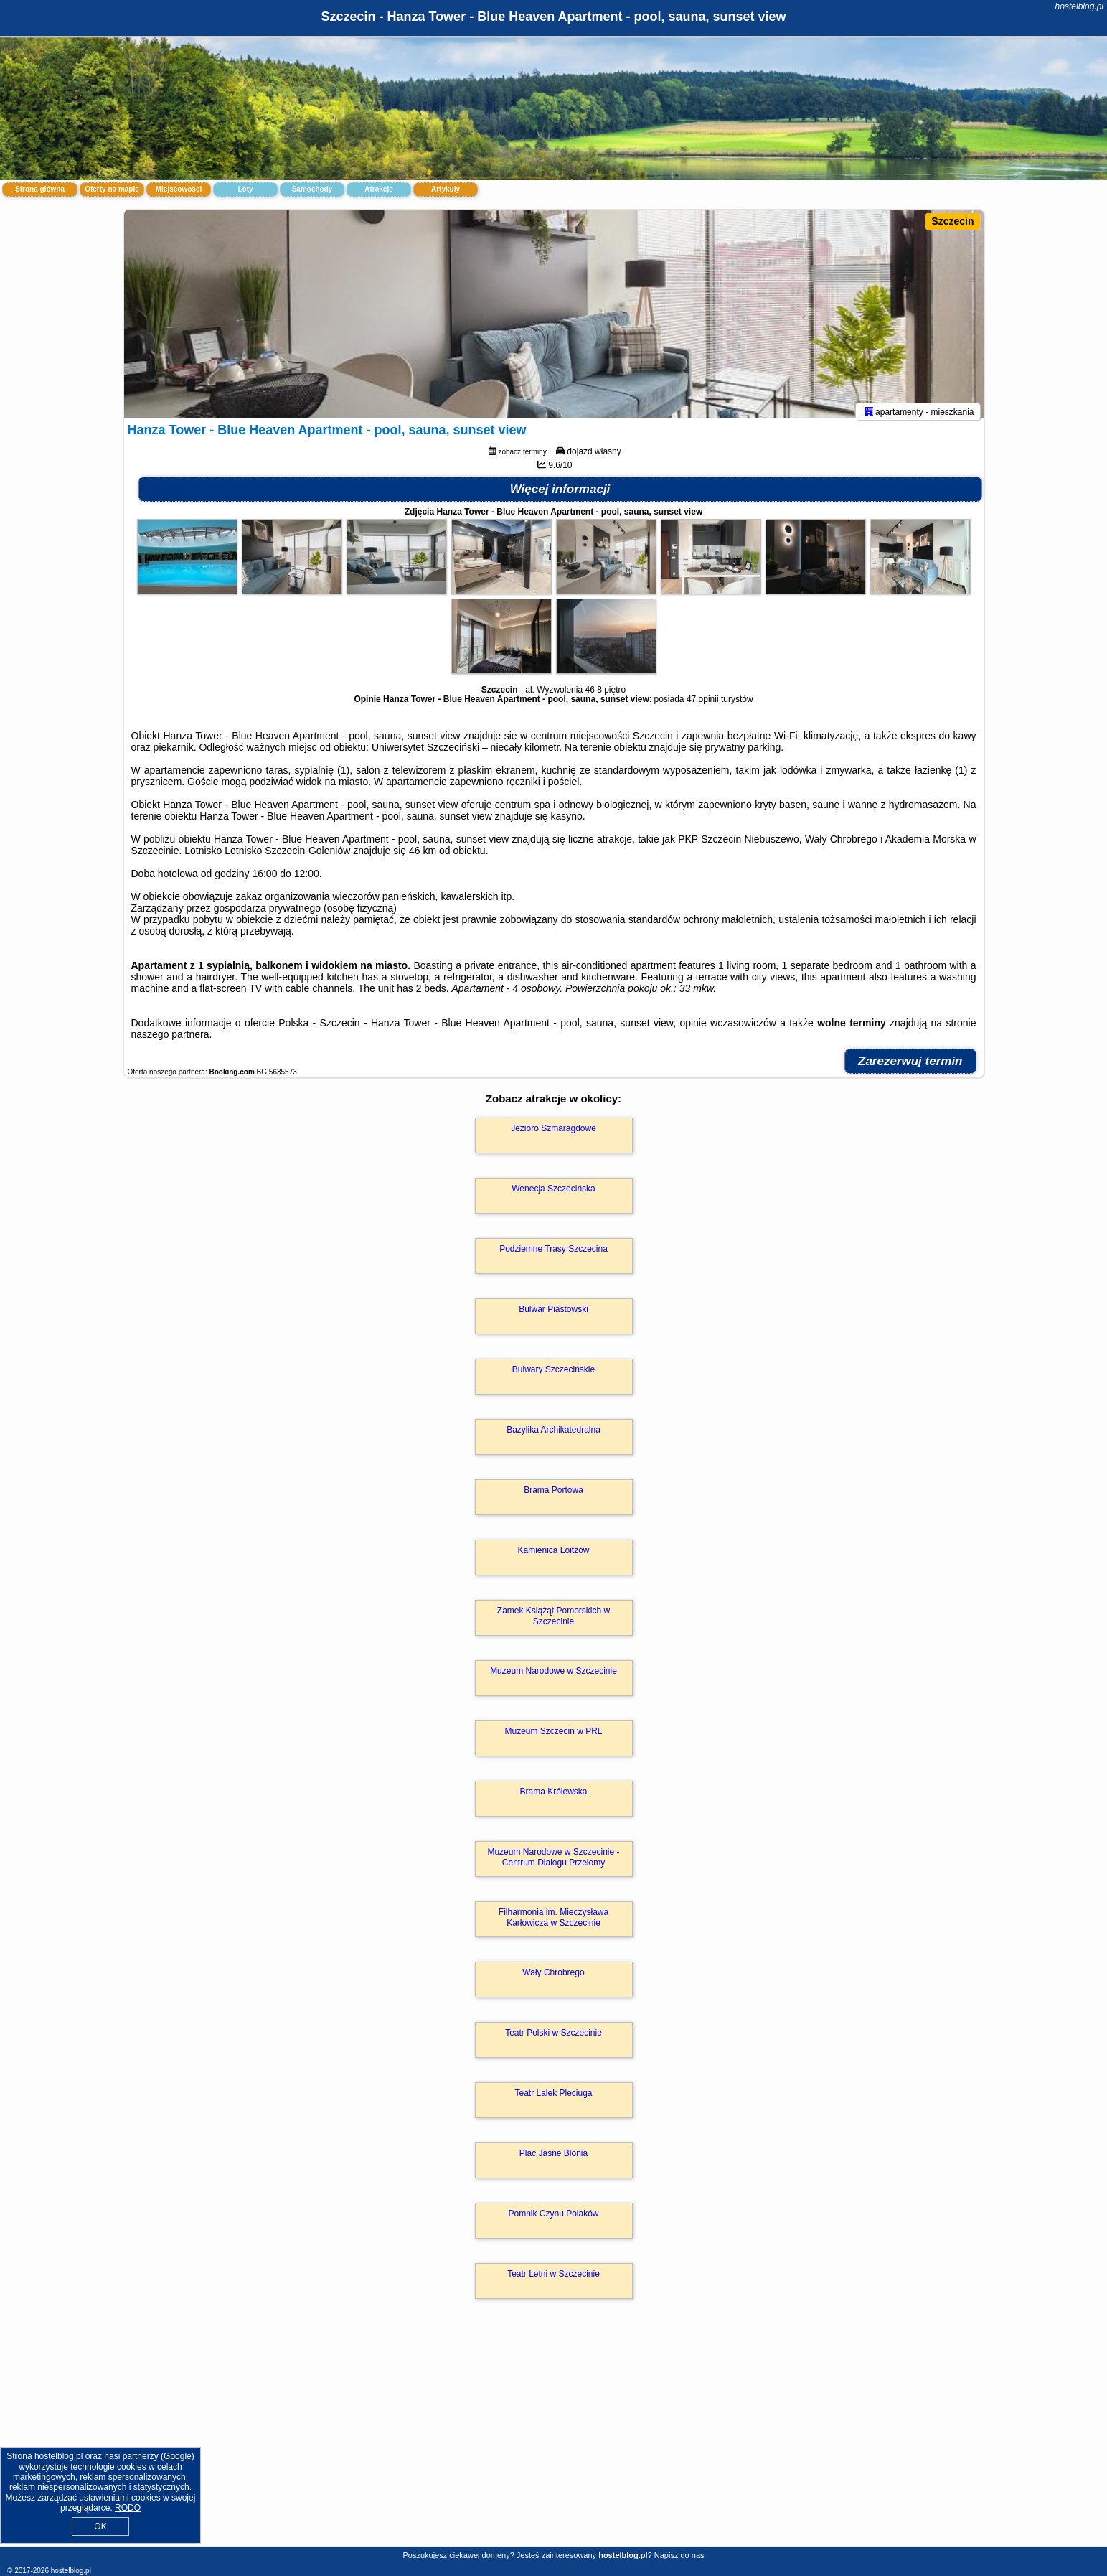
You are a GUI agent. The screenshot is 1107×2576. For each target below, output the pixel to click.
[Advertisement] (553, 2442)
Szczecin (952, 221)
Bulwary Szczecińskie (553, 1377)
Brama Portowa (553, 1497)
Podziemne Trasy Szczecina (553, 1256)
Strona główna (40, 189)
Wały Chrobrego (553, 1980)
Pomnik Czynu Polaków (553, 2221)
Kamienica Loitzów (553, 1557)
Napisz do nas (679, 2555)
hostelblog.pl (1079, 6)
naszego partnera (170, 1041)
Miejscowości (179, 189)
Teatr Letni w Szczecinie (553, 2281)
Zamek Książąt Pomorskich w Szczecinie (553, 1623)
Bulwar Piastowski (553, 1316)
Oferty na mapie (112, 189)
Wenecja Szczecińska (553, 1196)
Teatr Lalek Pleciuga (553, 2100)
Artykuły (445, 189)
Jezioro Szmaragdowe (553, 1135)
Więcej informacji (560, 496)
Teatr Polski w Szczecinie (553, 2040)
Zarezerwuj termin (910, 1068)
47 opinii (703, 706)
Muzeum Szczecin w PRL (553, 1738)
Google (178, 2456)
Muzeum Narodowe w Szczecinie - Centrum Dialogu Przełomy (553, 1864)
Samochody (312, 189)
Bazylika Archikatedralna (553, 1437)
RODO (128, 2508)
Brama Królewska (553, 1799)
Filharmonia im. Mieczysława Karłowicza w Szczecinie (553, 1924)
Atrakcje (378, 189)
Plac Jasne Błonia (553, 2160)
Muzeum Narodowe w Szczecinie (553, 1678)
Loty (245, 189)
